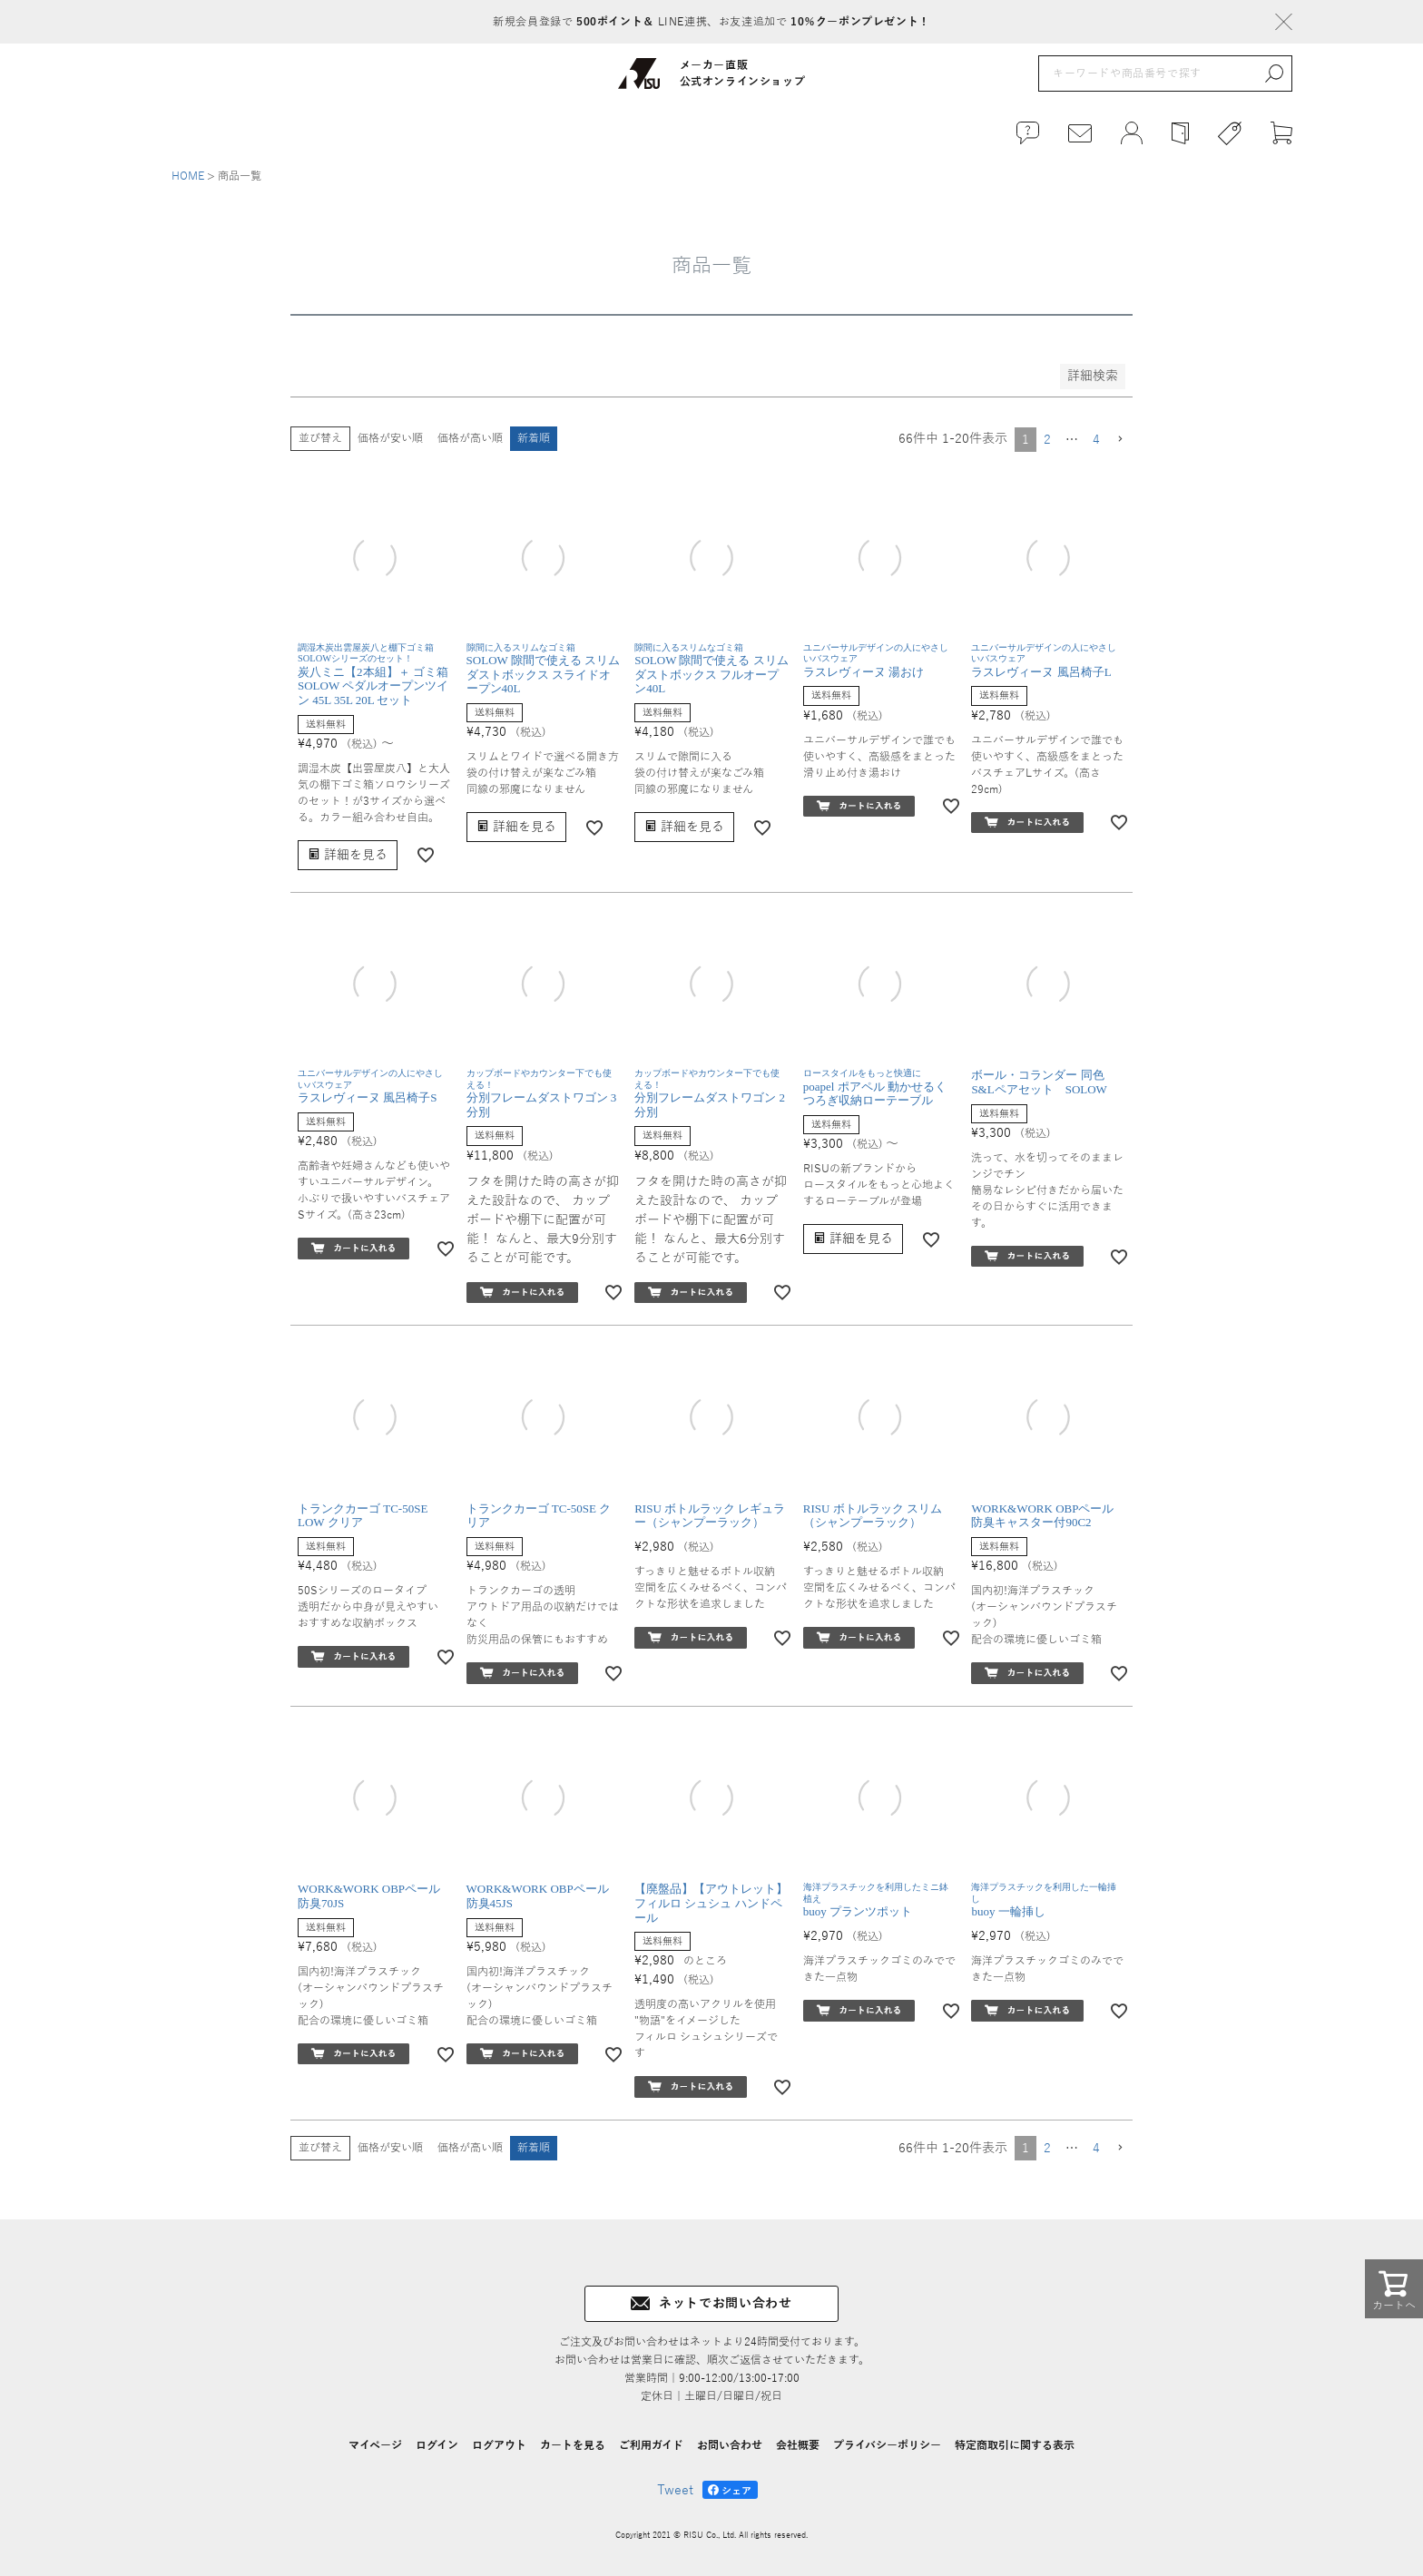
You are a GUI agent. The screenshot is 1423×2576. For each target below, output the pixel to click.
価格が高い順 (470, 438)
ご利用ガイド (651, 2445)
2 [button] (1047, 439)
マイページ (375, 2445)
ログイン (437, 2445)
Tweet (675, 2490)
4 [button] (1096, 439)
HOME (188, 176)
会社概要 (797, 2445)
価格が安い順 (390, 438)
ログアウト (499, 2445)
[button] (1120, 439)
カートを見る (572, 2445)
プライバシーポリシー (887, 2445)
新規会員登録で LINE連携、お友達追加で (711, 21)
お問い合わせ (729, 2445)
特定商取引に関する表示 (1015, 2445)
